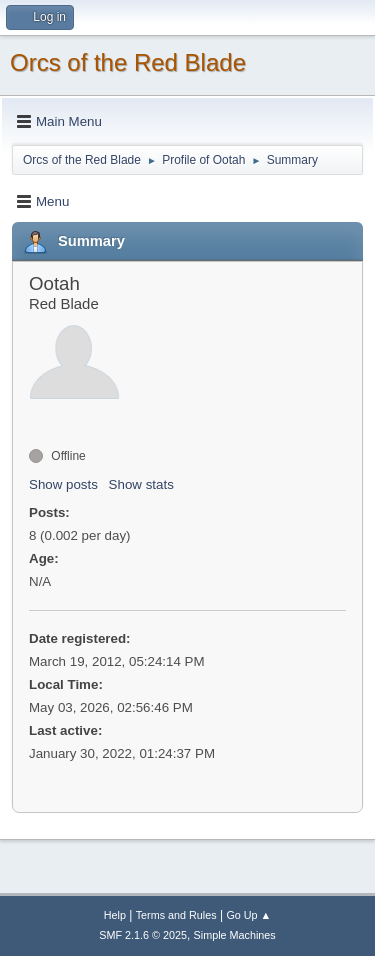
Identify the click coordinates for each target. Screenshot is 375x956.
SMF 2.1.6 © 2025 (143, 935)
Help (115, 915)
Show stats (141, 484)
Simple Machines (235, 935)
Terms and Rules (176, 915)
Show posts (63, 484)
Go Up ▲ (248, 915)
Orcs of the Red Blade (128, 62)
